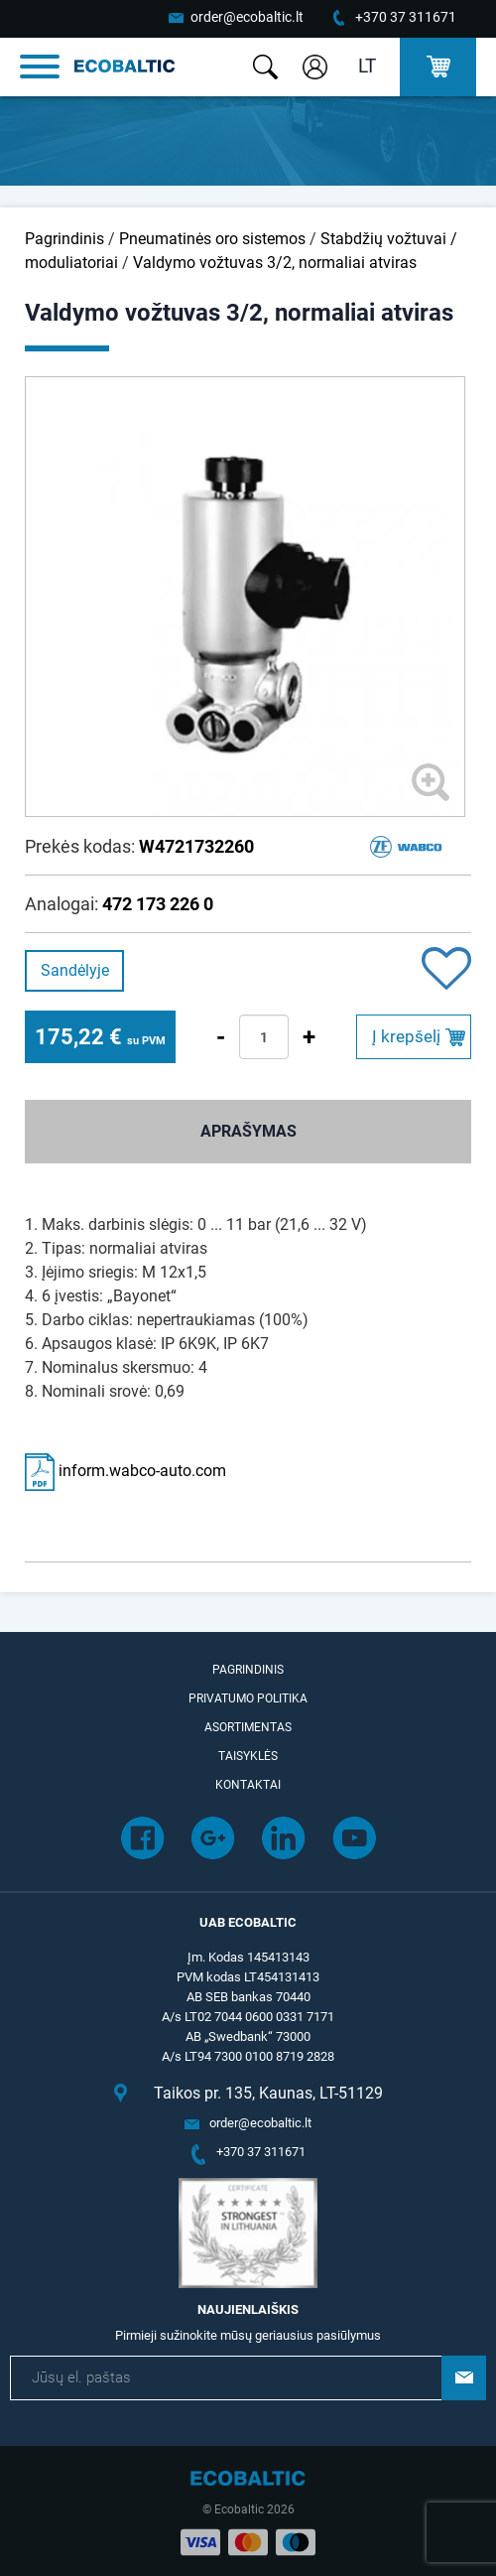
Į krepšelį (406, 1036)
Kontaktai (248, 1785)
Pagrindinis (64, 238)
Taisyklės (248, 1756)
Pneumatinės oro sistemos (212, 238)
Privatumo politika (248, 1698)
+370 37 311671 (405, 17)
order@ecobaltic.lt (247, 17)
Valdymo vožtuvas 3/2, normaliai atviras (275, 262)
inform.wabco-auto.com (125, 1470)
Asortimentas (248, 1727)
